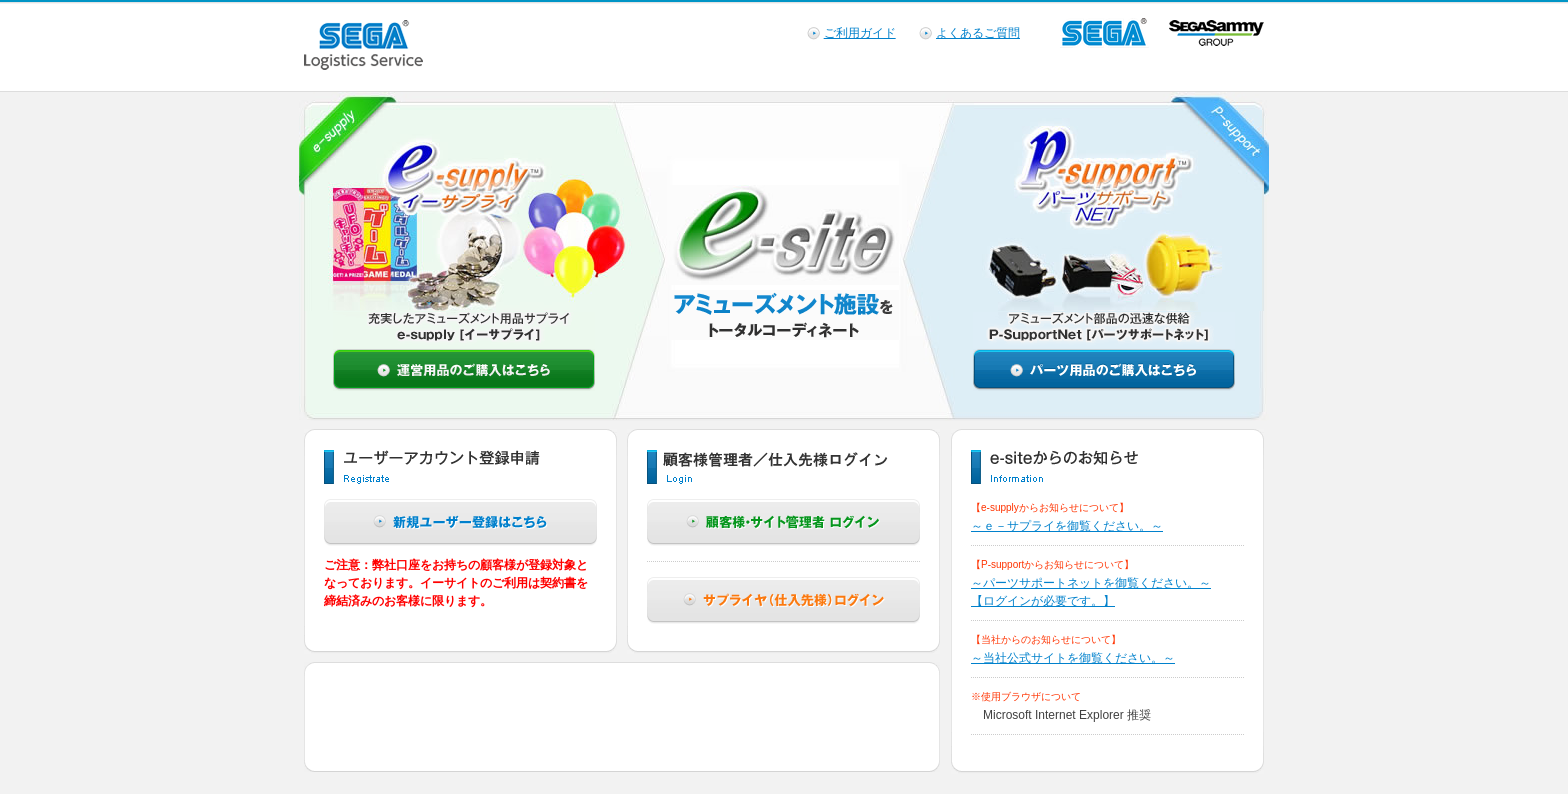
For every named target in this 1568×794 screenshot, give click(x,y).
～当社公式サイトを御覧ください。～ (1073, 658)
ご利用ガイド (860, 33)
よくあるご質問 (978, 33)
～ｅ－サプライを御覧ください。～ (1067, 526)
